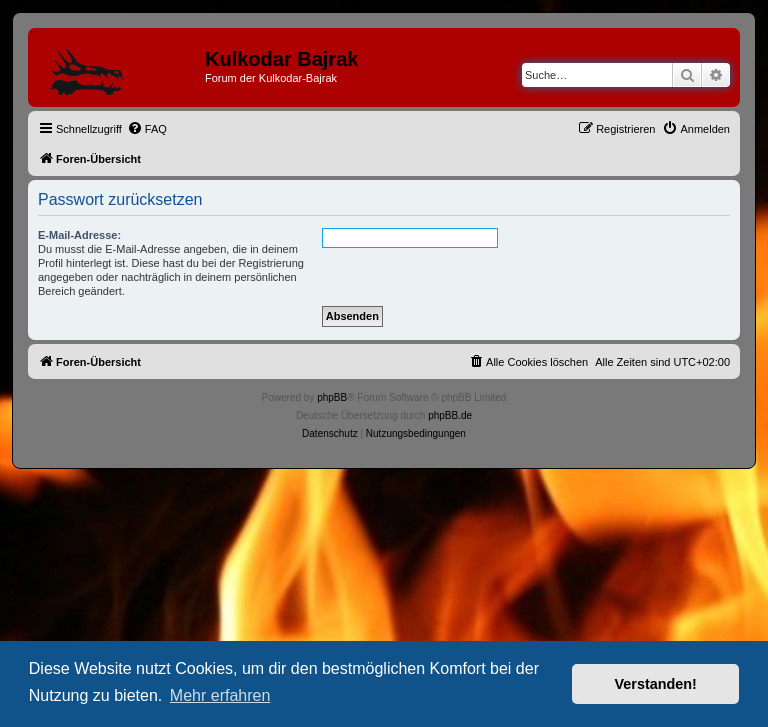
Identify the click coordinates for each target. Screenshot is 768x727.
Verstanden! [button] (656, 684)
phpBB (332, 397)
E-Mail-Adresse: (79, 235)
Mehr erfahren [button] (220, 695)
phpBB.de (450, 415)
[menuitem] (147, 129)
